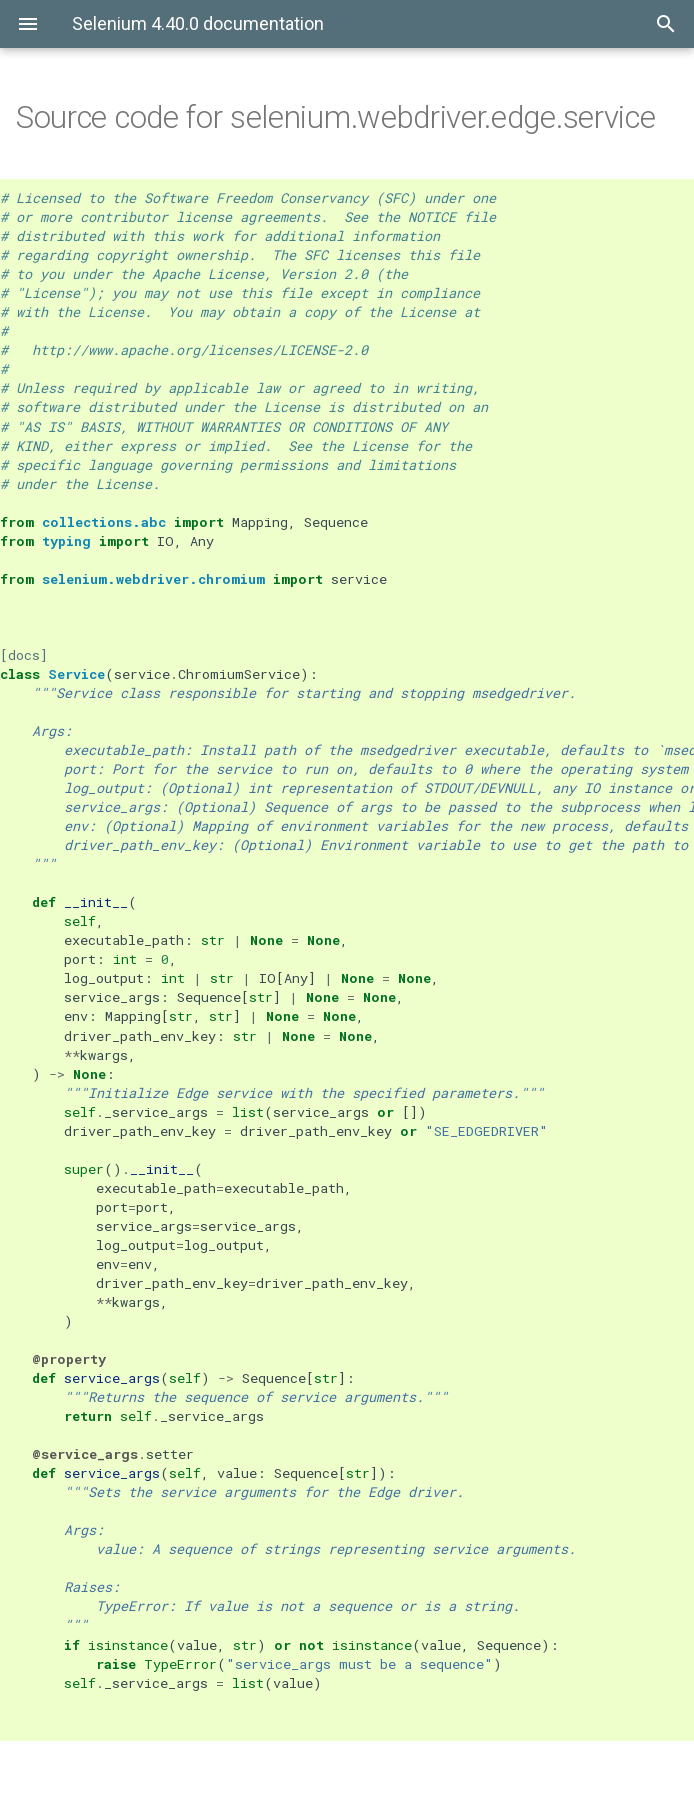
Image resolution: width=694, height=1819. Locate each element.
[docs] (24, 655)
